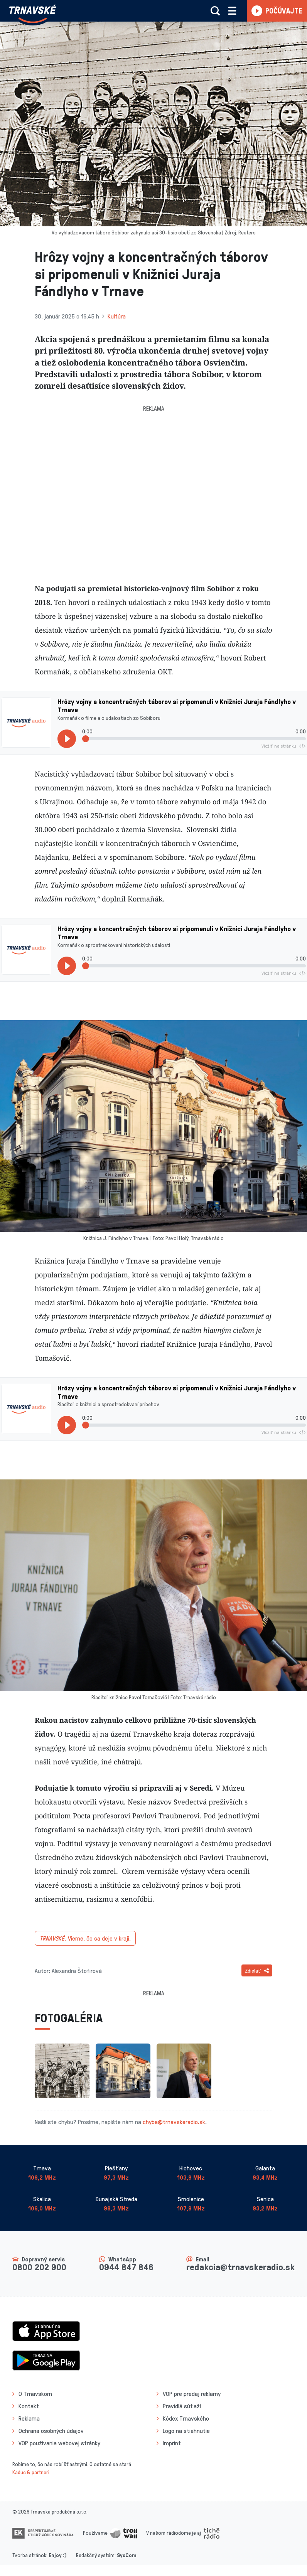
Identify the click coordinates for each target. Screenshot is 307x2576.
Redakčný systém (95, 2555)
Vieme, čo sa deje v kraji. (85, 1938)
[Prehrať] (66, 739)
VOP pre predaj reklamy (192, 2393)
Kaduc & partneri (30, 2472)
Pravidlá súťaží (182, 2406)
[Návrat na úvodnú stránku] (32, 14)
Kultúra (117, 316)
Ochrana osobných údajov (51, 2430)
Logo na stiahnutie (186, 2430)
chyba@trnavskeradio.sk (174, 2122)
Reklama (29, 2418)
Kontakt (29, 2406)
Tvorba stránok (29, 2555)
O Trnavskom (35, 2393)
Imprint (172, 2443)
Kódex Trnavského (186, 2418)
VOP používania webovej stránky (59, 2443)
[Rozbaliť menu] (232, 10)
